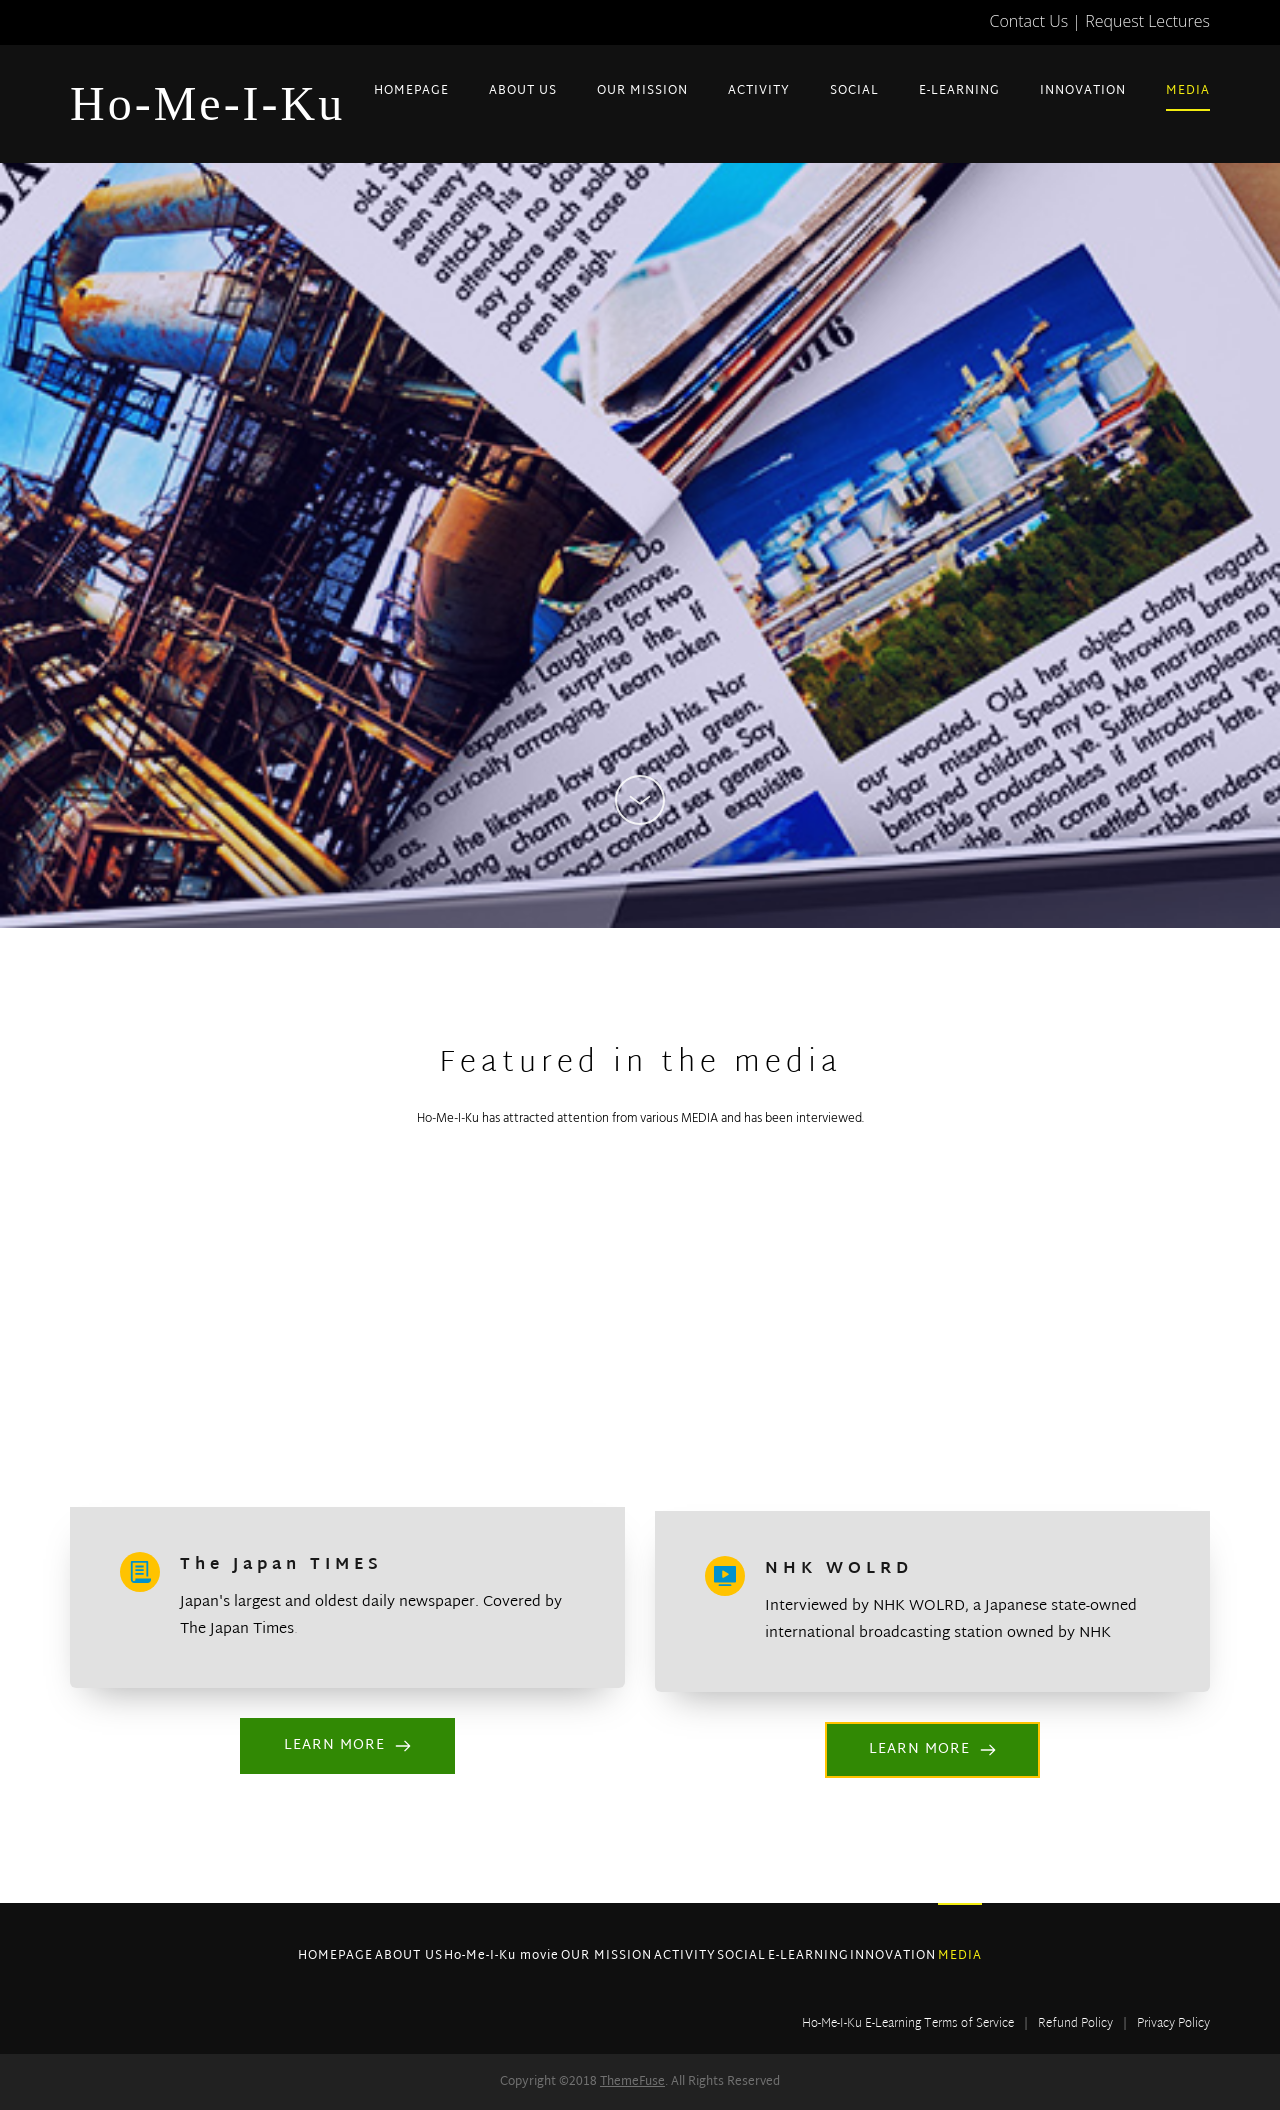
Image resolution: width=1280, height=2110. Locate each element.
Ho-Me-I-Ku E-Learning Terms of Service (908, 2024)
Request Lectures (1147, 21)
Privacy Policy (1173, 2024)
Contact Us (1029, 21)
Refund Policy (1075, 2024)
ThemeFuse (632, 2082)
